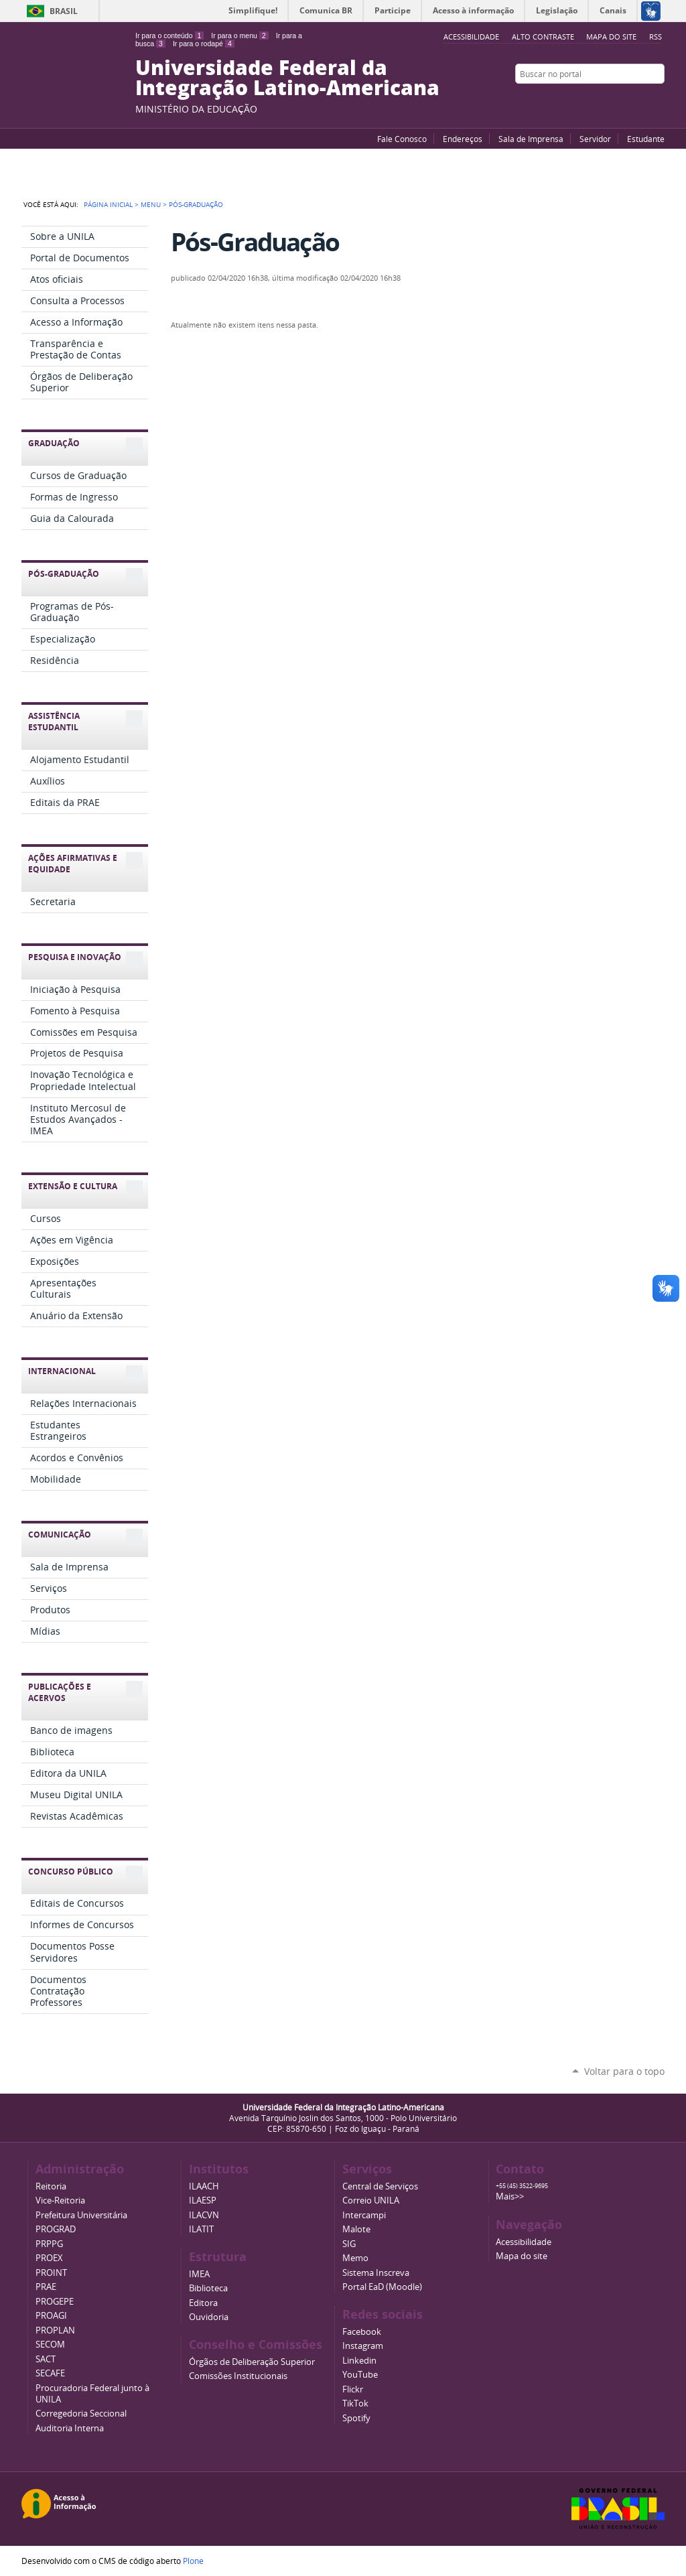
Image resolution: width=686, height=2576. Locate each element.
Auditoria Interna (70, 2428)
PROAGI (51, 2315)
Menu (151, 204)
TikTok (355, 2403)
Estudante (646, 138)
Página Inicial (108, 204)
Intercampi (364, 2215)
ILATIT (201, 2229)
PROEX (49, 2258)
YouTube (607, 100)
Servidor (595, 138)
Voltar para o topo (624, 2071)
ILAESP (202, 2200)
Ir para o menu (239, 35)
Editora (203, 2303)
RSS (655, 36)
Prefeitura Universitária (81, 2215)
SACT (46, 2359)
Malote (356, 2229)
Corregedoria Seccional (81, 2413)
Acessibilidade (523, 2242)
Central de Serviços (380, 2186)
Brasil (64, 11)
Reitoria (51, 2186)
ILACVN (204, 2215)
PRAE (46, 2287)
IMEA (199, 2274)
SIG (349, 2244)
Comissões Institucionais (238, 2376)
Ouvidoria (208, 2317)
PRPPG (49, 2244)
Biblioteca (208, 2288)
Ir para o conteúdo (169, 35)
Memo (355, 2258)
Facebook (624, 100)
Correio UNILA (370, 2200)
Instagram (658, 100)
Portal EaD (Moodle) (382, 2287)
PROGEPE (55, 2301)
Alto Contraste (543, 36)
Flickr (641, 100)
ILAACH (204, 2186)
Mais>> (510, 2196)
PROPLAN (55, 2330)
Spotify (356, 2418)
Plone (193, 2560)
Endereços (462, 138)
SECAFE (50, 2373)
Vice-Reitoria (60, 2200)
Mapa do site (611, 36)
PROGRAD (56, 2229)
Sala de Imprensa (530, 138)
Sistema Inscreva (375, 2273)
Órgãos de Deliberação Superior (252, 2362)
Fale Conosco (402, 138)
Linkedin (359, 2360)
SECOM (50, 2344)
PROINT (51, 2273)
